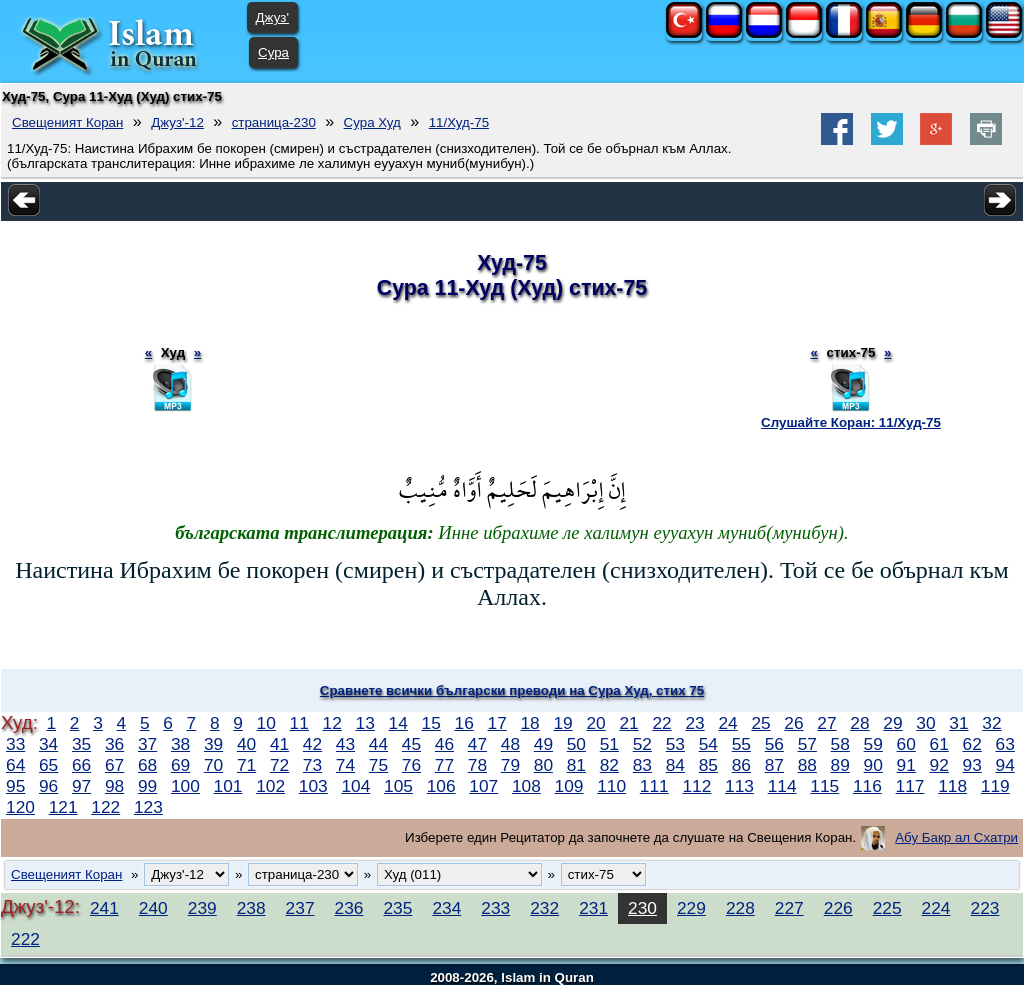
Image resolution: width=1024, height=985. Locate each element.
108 (526, 786)
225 (887, 908)
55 (741, 744)
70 (213, 765)
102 (270, 786)
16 (464, 723)
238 (251, 908)
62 (972, 744)
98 (114, 786)
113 (739, 786)
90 (873, 765)
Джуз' (272, 17)
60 (906, 744)
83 (642, 765)
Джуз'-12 (177, 122)
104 (355, 786)
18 (529, 723)
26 (793, 723)
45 (411, 744)
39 (213, 744)
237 (300, 908)
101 (228, 786)
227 (789, 908)
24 (727, 723)
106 (441, 786)
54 (708, 744)
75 (378, 765)
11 (299, 723)
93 (972, 765)
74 (345, 765)
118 (952, 786)
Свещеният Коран (67, 122)
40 (246, 744)
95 (15, 786)
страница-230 (274, 122)
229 (691, 908)
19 (562, 723)
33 (15, 744)
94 (1005, 765)
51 (609, 744)
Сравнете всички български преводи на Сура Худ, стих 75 (512, 690)
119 (995, 786)
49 (543, 744)
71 (246, 765)
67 (114, 765)
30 (925, 723)
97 (81, 786)
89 (840, 765)
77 (444, 765)
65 (48, 765)
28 (859, 723)
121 (63, 807)
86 (741, 765)
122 (105, 807)
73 (312, 765)
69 (180, 765)
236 (349, 908)
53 (675, 744)
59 (873, 744)
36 (114, 744)
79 (510, 765)
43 (345, 744)
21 (628, 723)
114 (782, 786)
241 (104, 908)
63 (1005, 744)
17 (497, 723)
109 (569, 786)
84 (675, 765)
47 (477, 744)
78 (477, 765)
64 (15, 765)
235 (397, 908)
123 (148, 807)
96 (48, 786)
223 (985, 908)
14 (398, 723)
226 (838, 908)
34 (48, 744)
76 (411, 765)
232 (544, 908)
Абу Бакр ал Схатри (956, 837)
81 (576, 765)
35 (81, 744)
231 (593, 908)
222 (25, 939)
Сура (273, 52)
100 (185, 786)
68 (147, 765)
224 (936, 908)
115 (824, 786)
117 (910, 786)
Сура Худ (372, 122)
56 (774, 744)
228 (740, 908)
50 (576, 744)
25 (760, 723)
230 (642, 908)
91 (906, 765)
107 (483, 786)
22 (661, 723)
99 (147, 786)
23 (694, 723)
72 (279, 765)
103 (313, 786)
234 (446, 908)
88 (807, 765)
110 (611, 786)
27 (826, 723)
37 (147, 744)
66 (81, 765)
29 (892, 723)
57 (807, 744)
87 (774, 765)
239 (202, 908)
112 (696, 786)
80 (543, 765)
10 (266, 723)
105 (398, 786)
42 (312, 744)
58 (840, 744)
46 (444, 744)
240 (153, 908)
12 (332, 723)
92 (939, 765)
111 (654, 786)
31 (958, 723)
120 (20, 807)
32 (991, 723)
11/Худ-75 (459, 122)
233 (495, 908)
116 (867, 786)
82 (609, 765)
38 (180, 744)
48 (510, 744)
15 (431, 723)
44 (378, 744)
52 (642, 744)
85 (708, 765)
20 (595, 723)
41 (279, 744)
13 (365, 723)
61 (939, 744)
